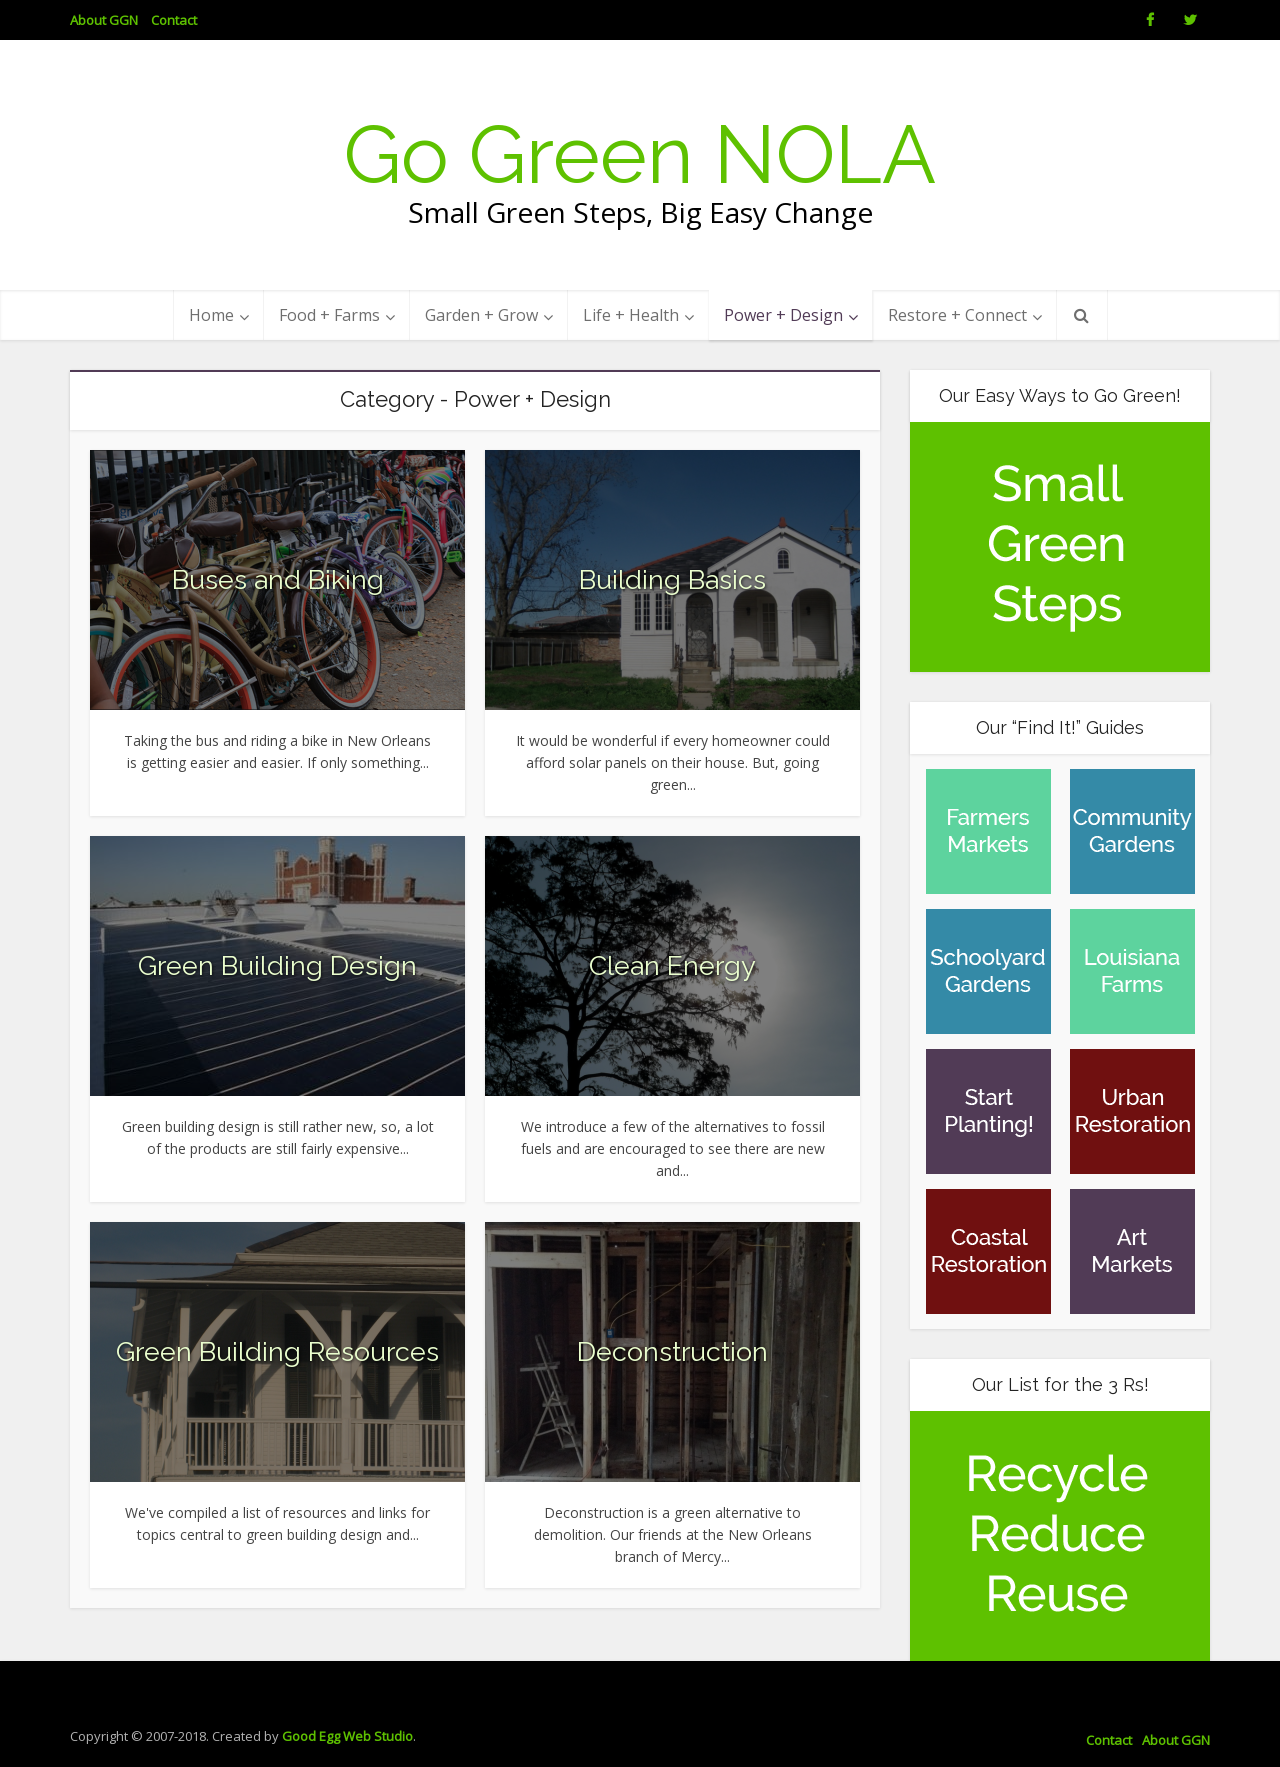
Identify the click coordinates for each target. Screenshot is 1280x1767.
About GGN (104, 20)
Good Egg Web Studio (347, 1736)
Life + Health (631, 315)
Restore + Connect (957, 315)
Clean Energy (672, 965)
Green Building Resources (277, 1351)
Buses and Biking (278, 579)
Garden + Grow (481, 315)
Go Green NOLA (640, 155)
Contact (174, 20)
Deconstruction (672, 1351)
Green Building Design (277, 965)
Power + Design (783, 315)
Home (211, 315)
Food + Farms (329, 315)
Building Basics (672, 579)
